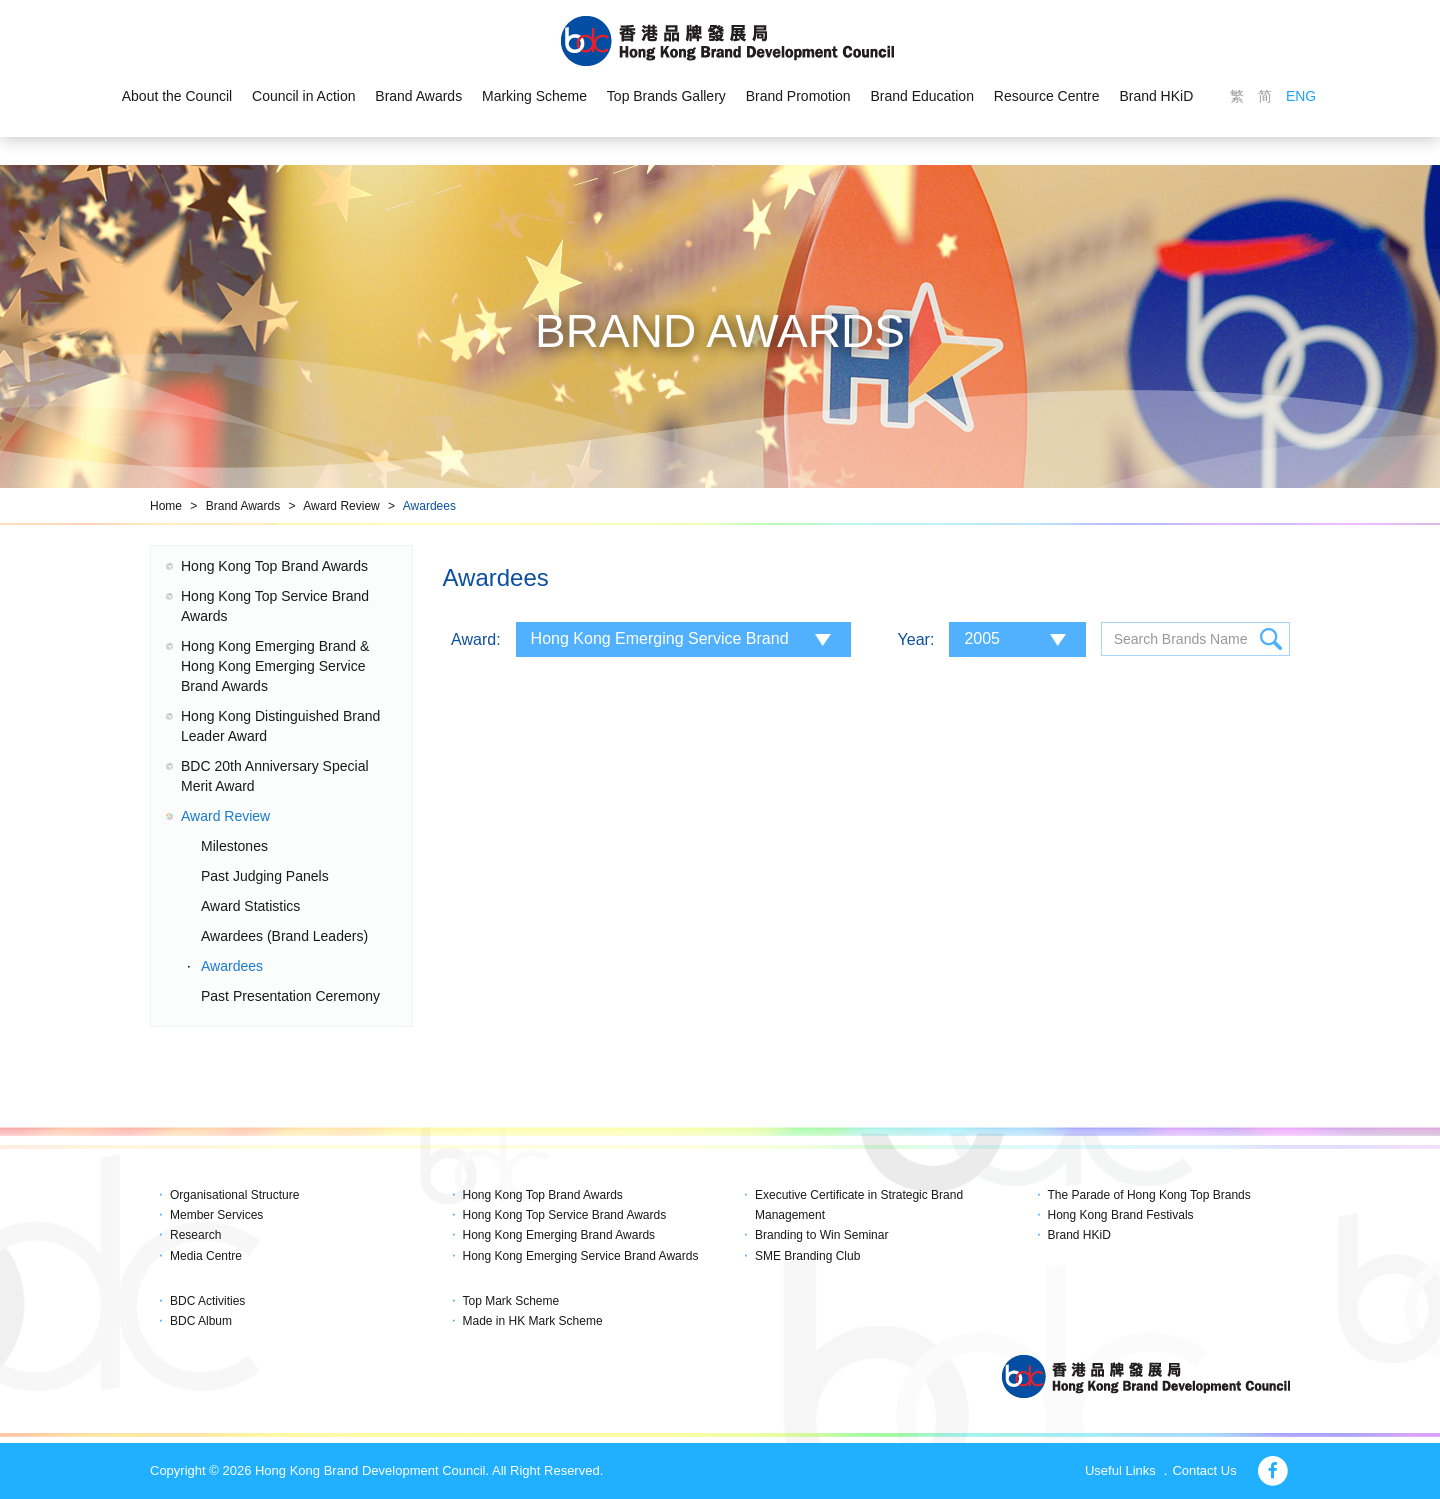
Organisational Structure (234, 1195)
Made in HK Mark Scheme (533, 1321)
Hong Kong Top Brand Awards (274, 566)
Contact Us (1204, 1470)
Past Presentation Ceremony (290, 996)
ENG (1301, 96)
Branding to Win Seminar (821, 1235)
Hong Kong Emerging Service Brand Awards (581, 1256)
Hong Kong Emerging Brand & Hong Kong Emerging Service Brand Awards (275, 666)
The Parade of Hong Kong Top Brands (1149, 1195)
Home (166, 506)
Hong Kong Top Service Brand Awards (565, 1215)
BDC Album (201, 1321)
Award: (476, 639)
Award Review (341, 506)
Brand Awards (418, 96)
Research (195, 1235)
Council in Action (304, 96)
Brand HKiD (1157, 96)
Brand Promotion (798, 96)
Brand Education (923, 96)
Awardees (429, 506)
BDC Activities (207, 1301)
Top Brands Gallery (666, 96)
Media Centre (206, 1256)
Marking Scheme (534, 96)
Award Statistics (250, 906)
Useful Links (1120, 1470)
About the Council (176, 96)
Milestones (234, 846)
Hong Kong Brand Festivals (1121, 1215)
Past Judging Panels (265, 876)
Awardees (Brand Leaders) (284, 936)
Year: (916, 639)
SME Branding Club (807, 1256)
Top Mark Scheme (511, 1301)
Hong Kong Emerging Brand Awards (559, 1235)
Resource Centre (1047, 96)
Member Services (216, 1215)
